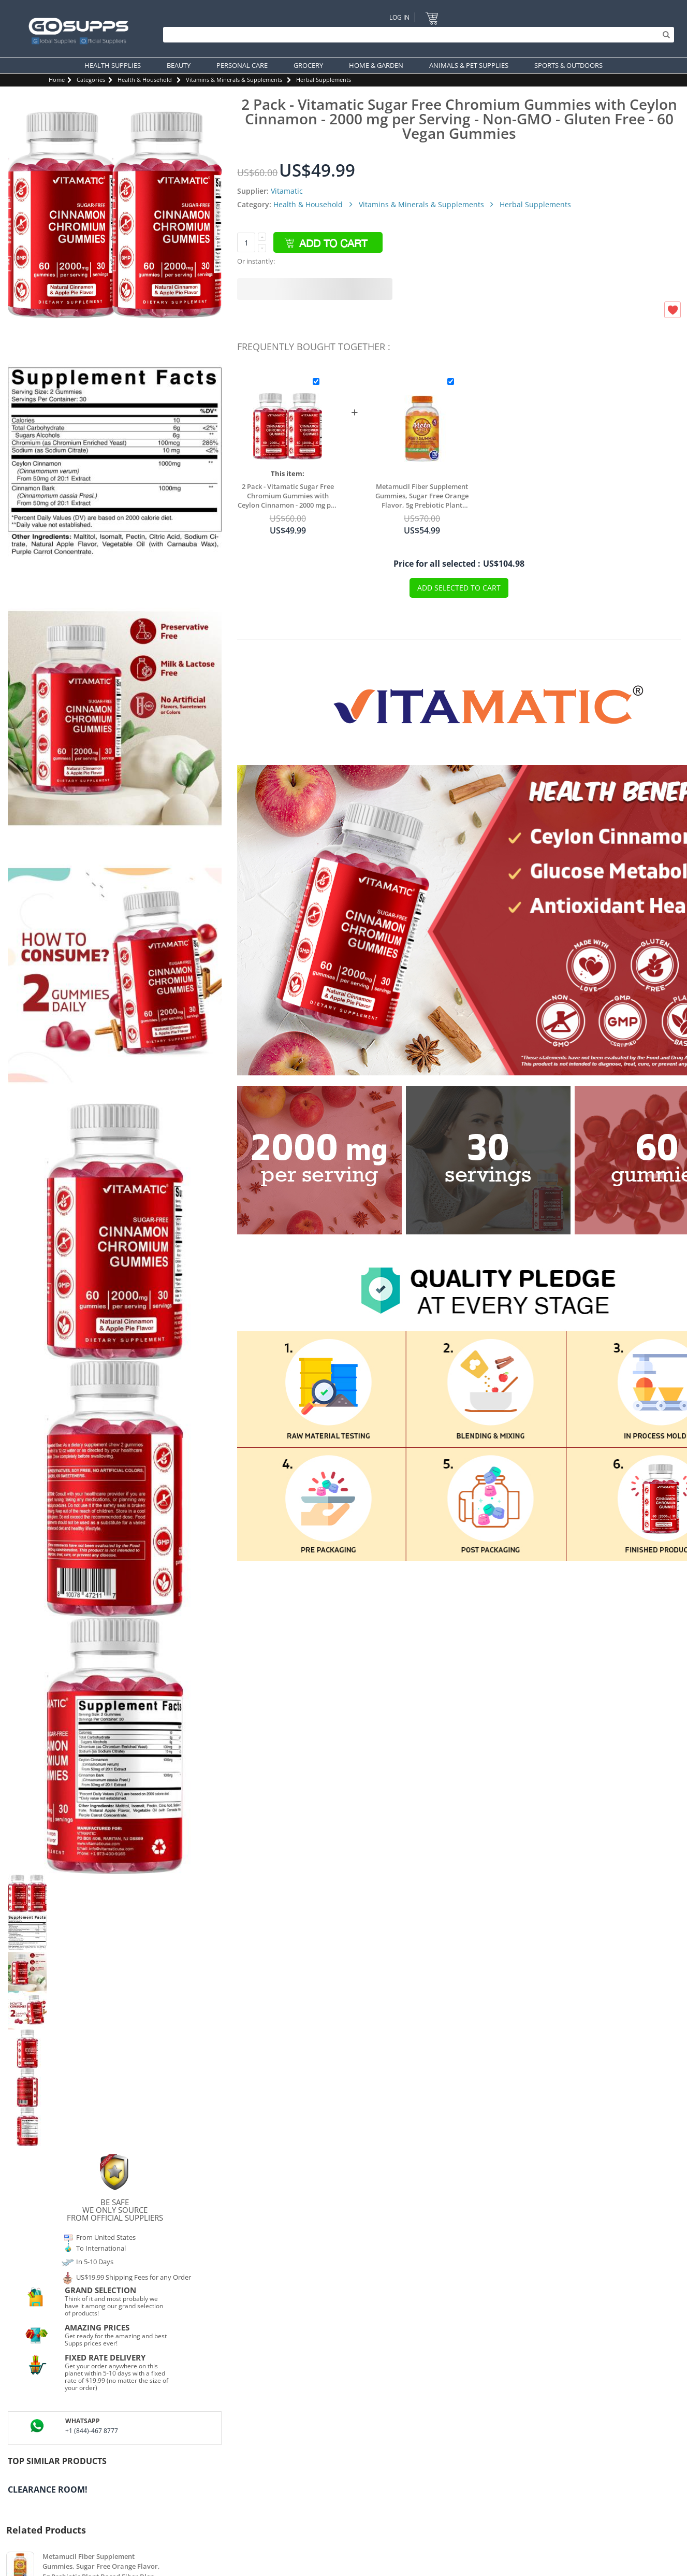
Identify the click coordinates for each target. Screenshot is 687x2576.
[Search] (416, 34)
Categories (91, 79)
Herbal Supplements (323, 79)
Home (57, 79)
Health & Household (145, 79)
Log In (399, 17)
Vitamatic (287, 191)
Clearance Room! (47, 2489)
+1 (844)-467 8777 (91, 2430)
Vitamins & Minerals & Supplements (234, 79)
